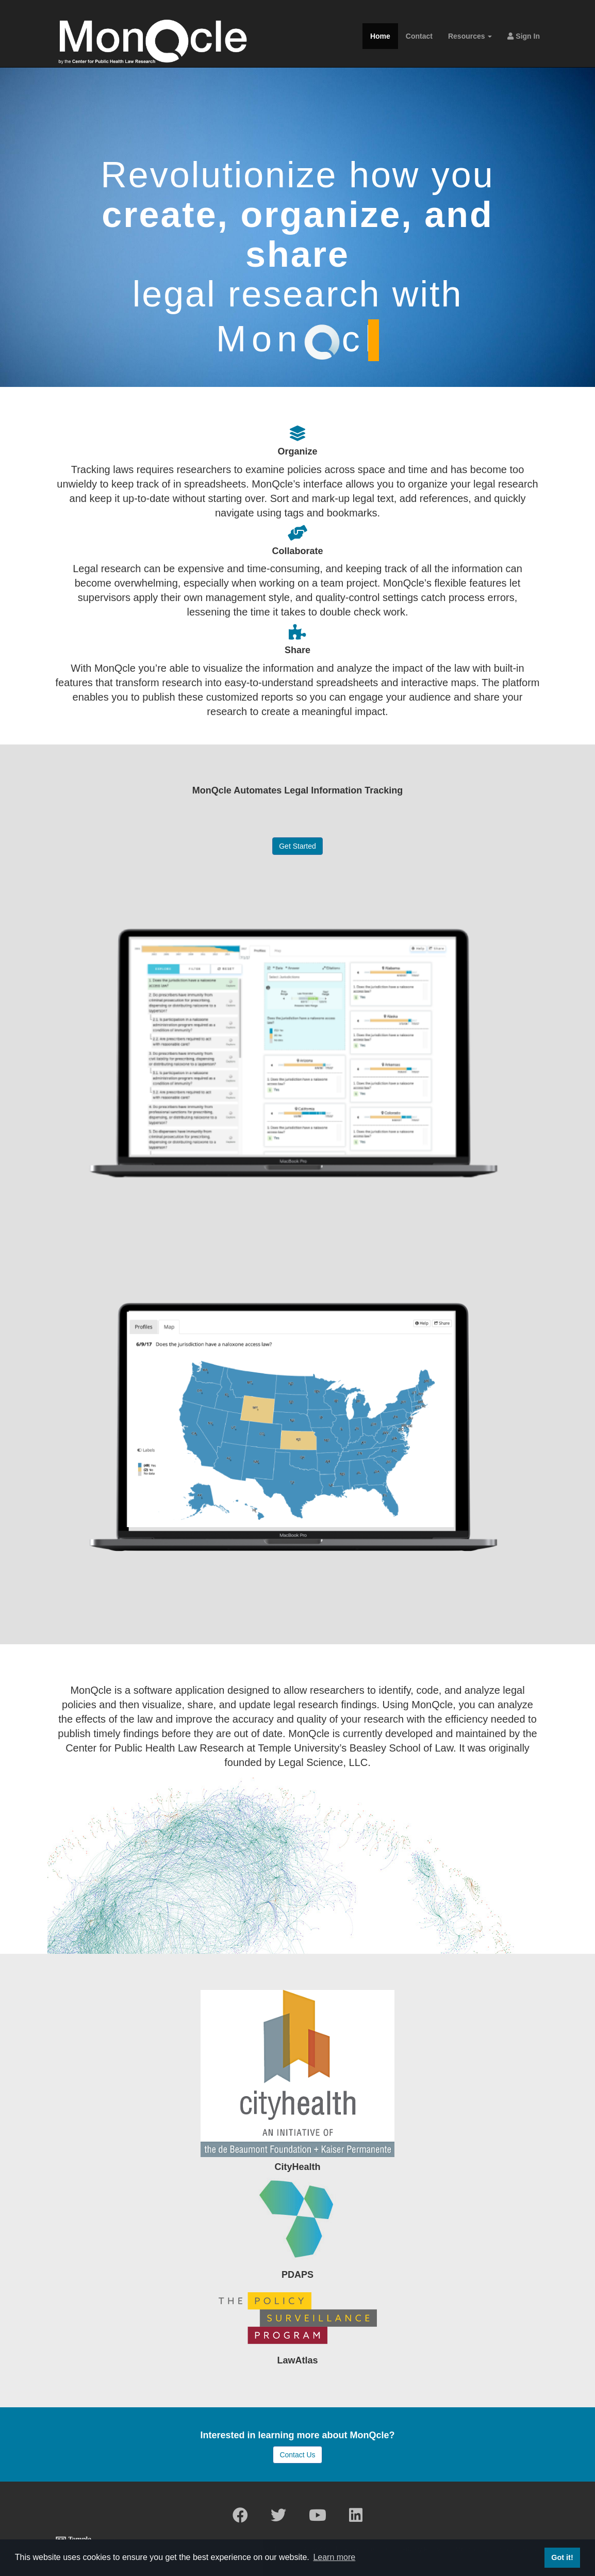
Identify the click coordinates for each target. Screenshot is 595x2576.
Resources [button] (470, 36)
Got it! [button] (562, 2557)
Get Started (297, 846)
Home (380, 36)
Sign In (523, 36)
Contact (419, 36)
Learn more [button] (334, 2557)
